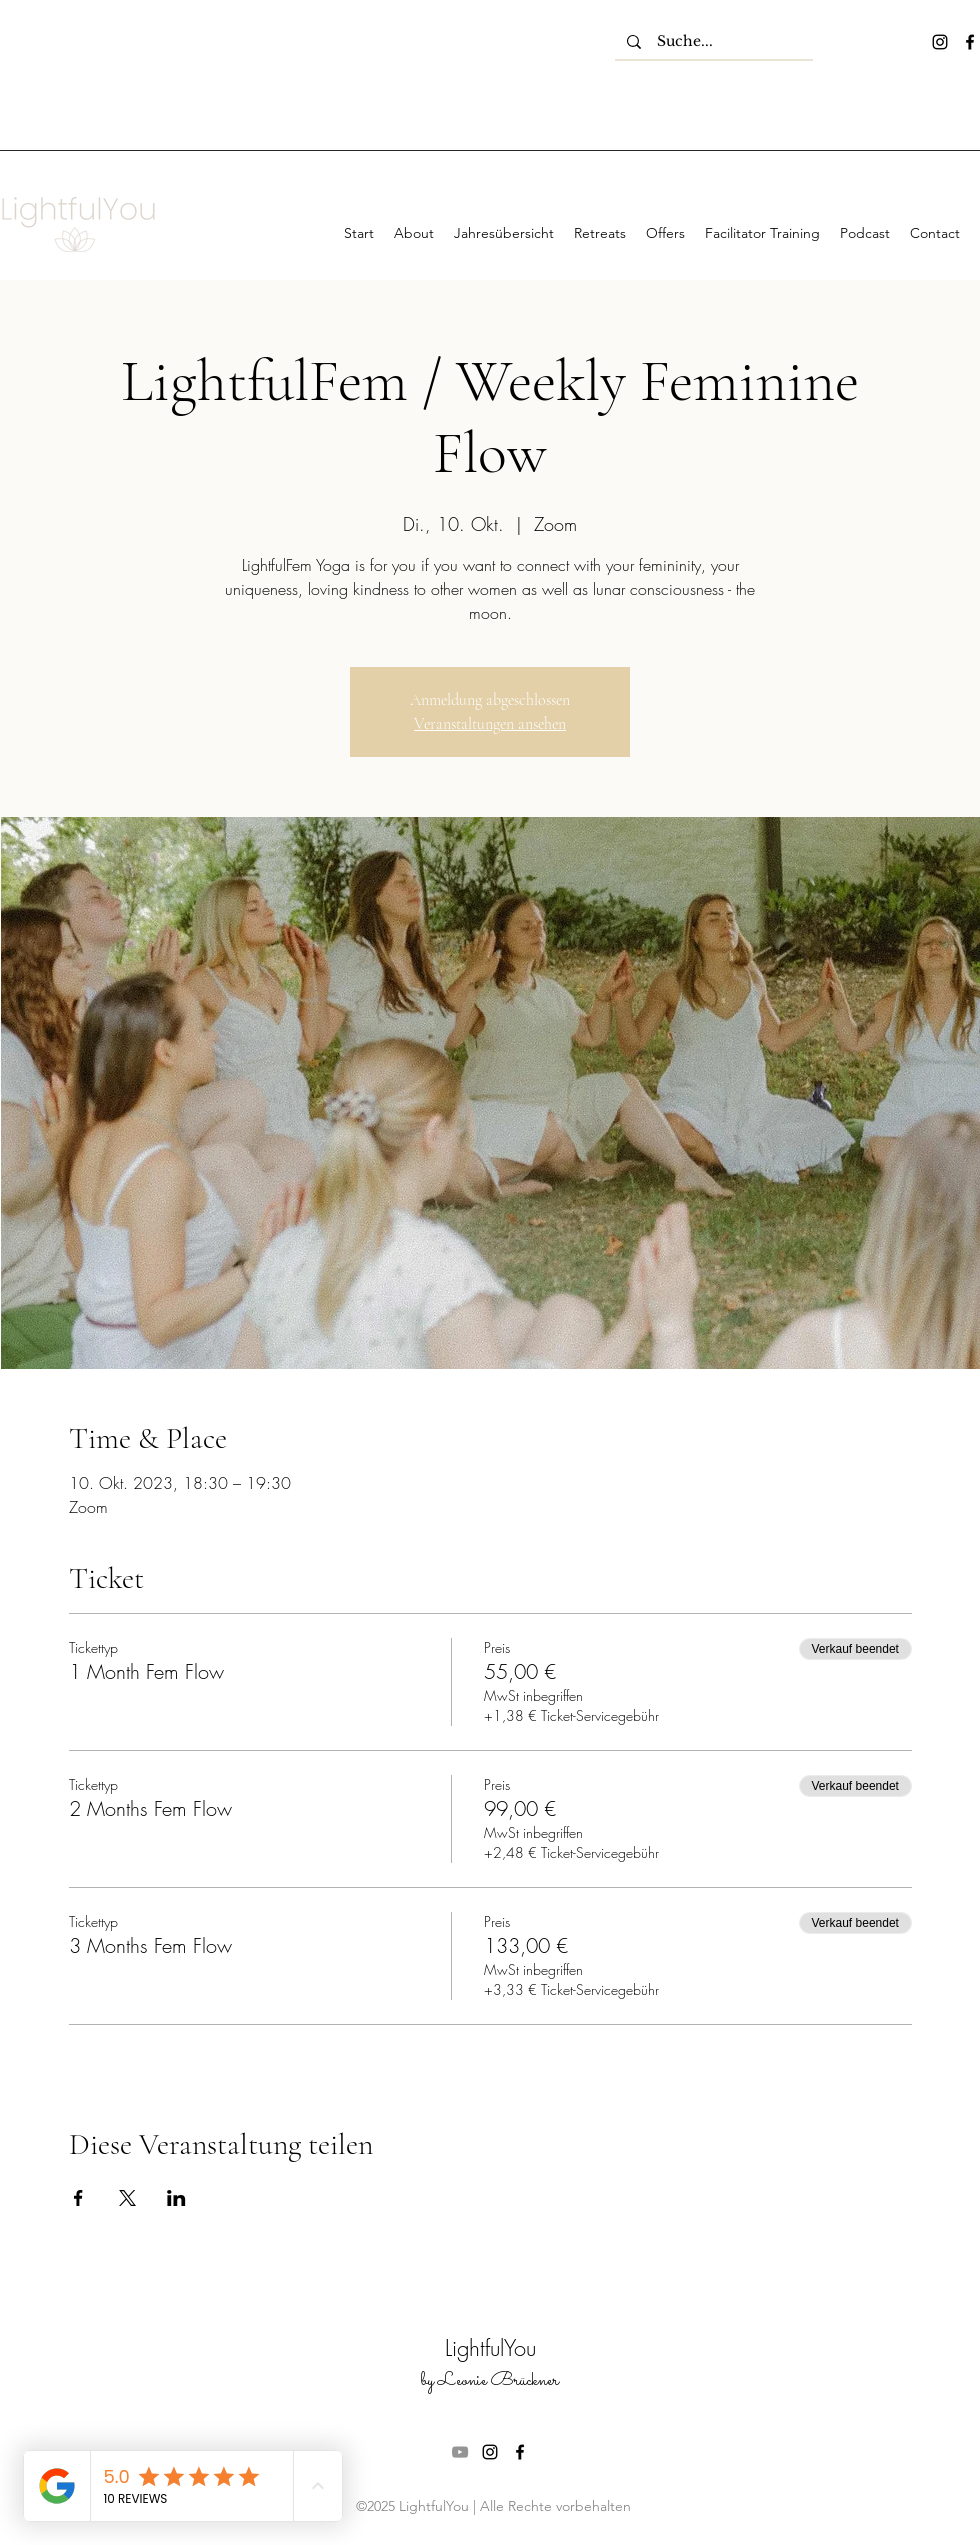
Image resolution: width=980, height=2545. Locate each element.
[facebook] (970, 42)
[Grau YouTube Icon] (460, 2452)
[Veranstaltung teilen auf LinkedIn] (176, 2198)
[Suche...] (714, 42)
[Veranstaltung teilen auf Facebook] (78, 2198)
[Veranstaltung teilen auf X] (127, 2198)
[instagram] (940, 42)
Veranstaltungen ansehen (490, 724)
